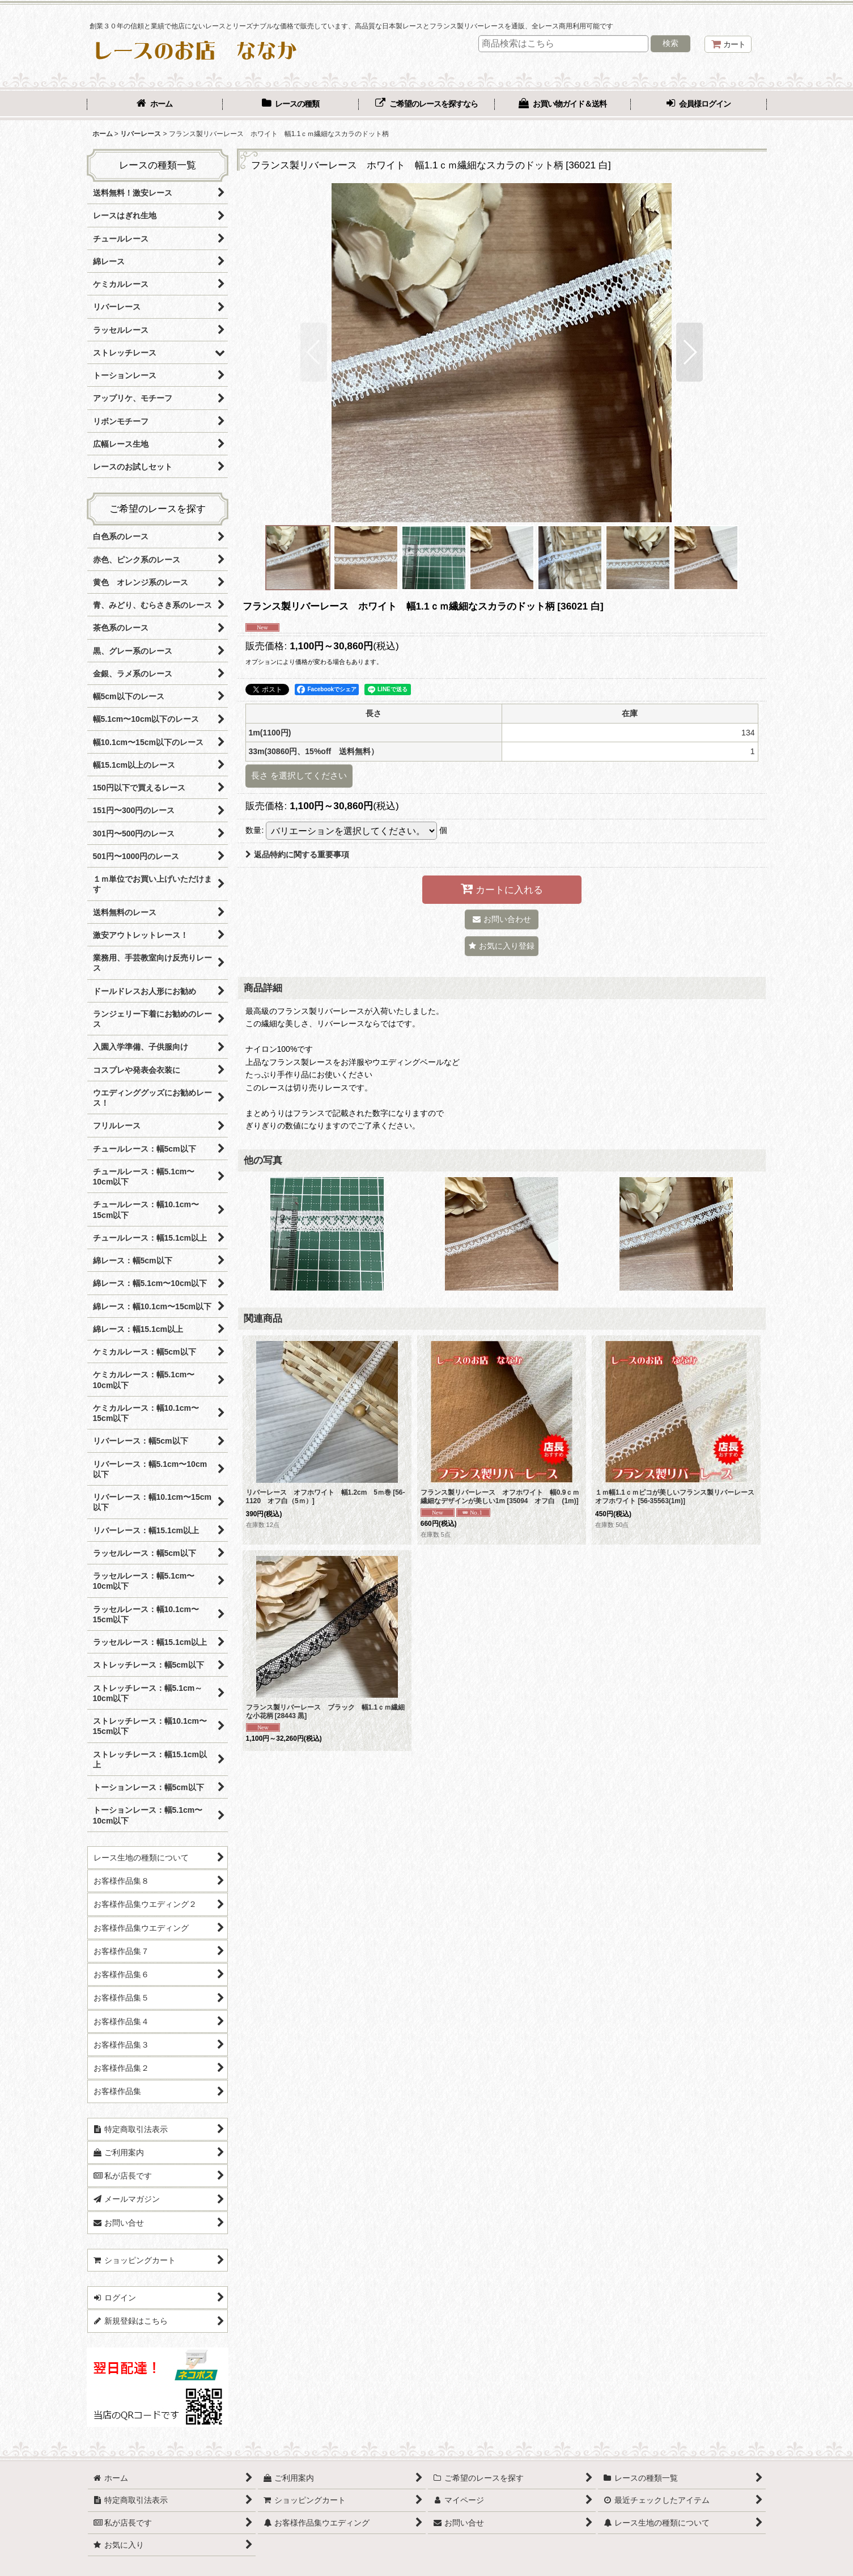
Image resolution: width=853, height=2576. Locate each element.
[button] (313, 352)
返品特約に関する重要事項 (297, 854)
